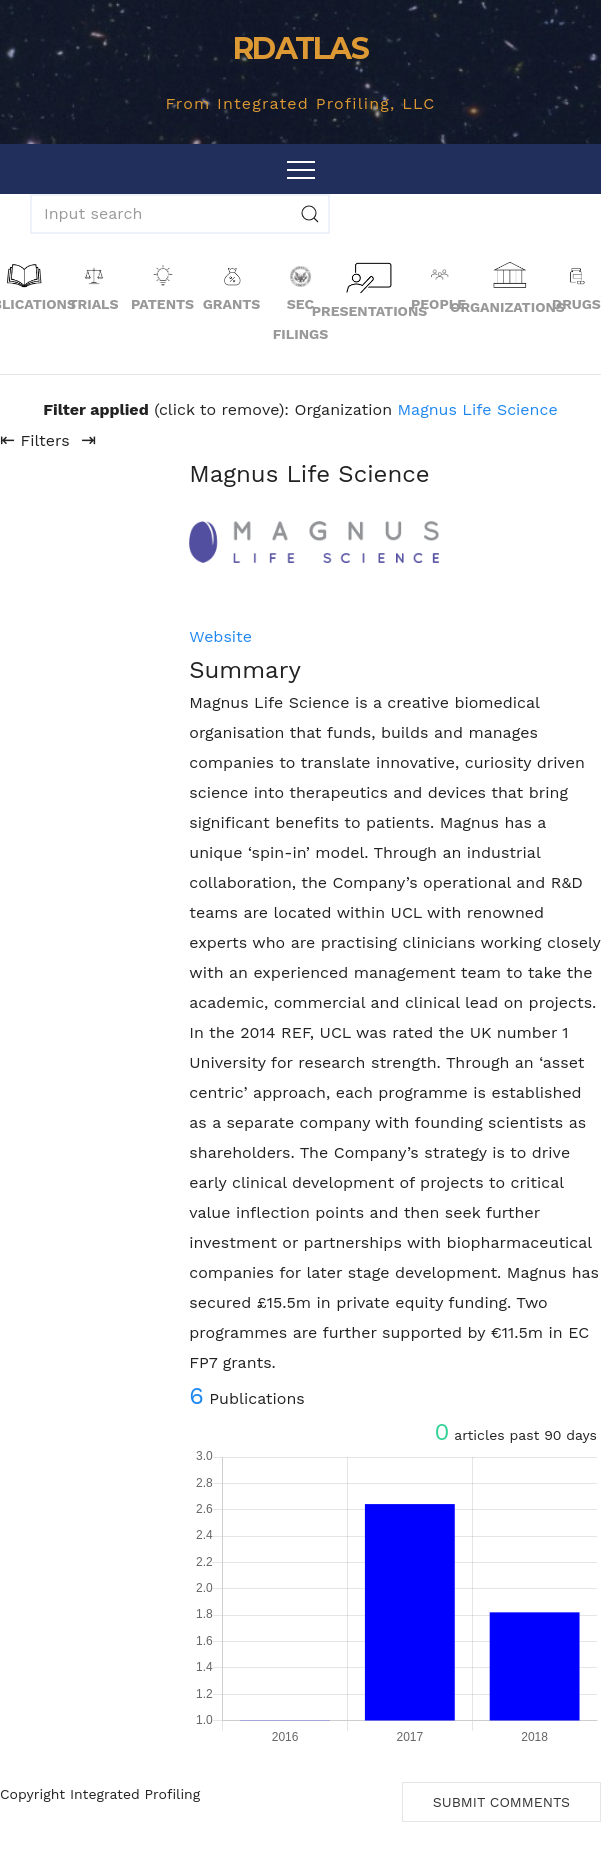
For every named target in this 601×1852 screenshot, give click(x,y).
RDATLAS (300, 48)
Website (220, 636)
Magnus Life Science (478, 409)
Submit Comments (501, 1802)
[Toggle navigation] (301, 169)
